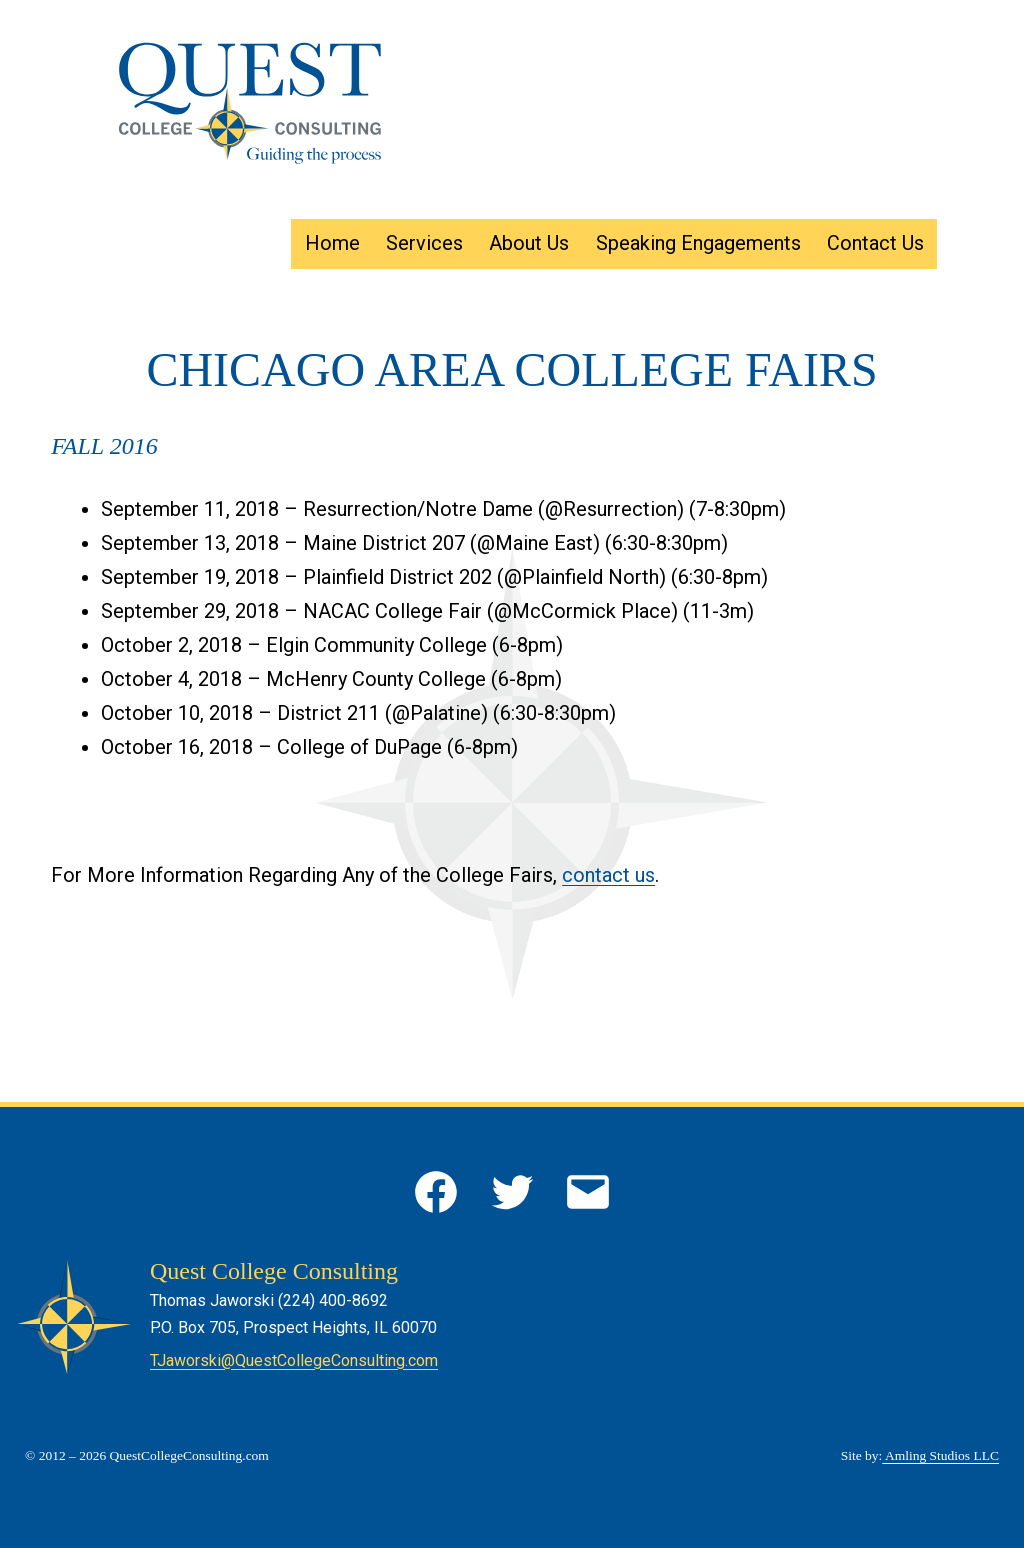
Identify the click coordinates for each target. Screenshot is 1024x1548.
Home (332, 243)
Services (424, 243)
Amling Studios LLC (940, 1455)
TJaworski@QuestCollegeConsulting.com (294, 1360)
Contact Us (875, 243)
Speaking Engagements (698, 243)
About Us (529, 243)
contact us (608, 875)
